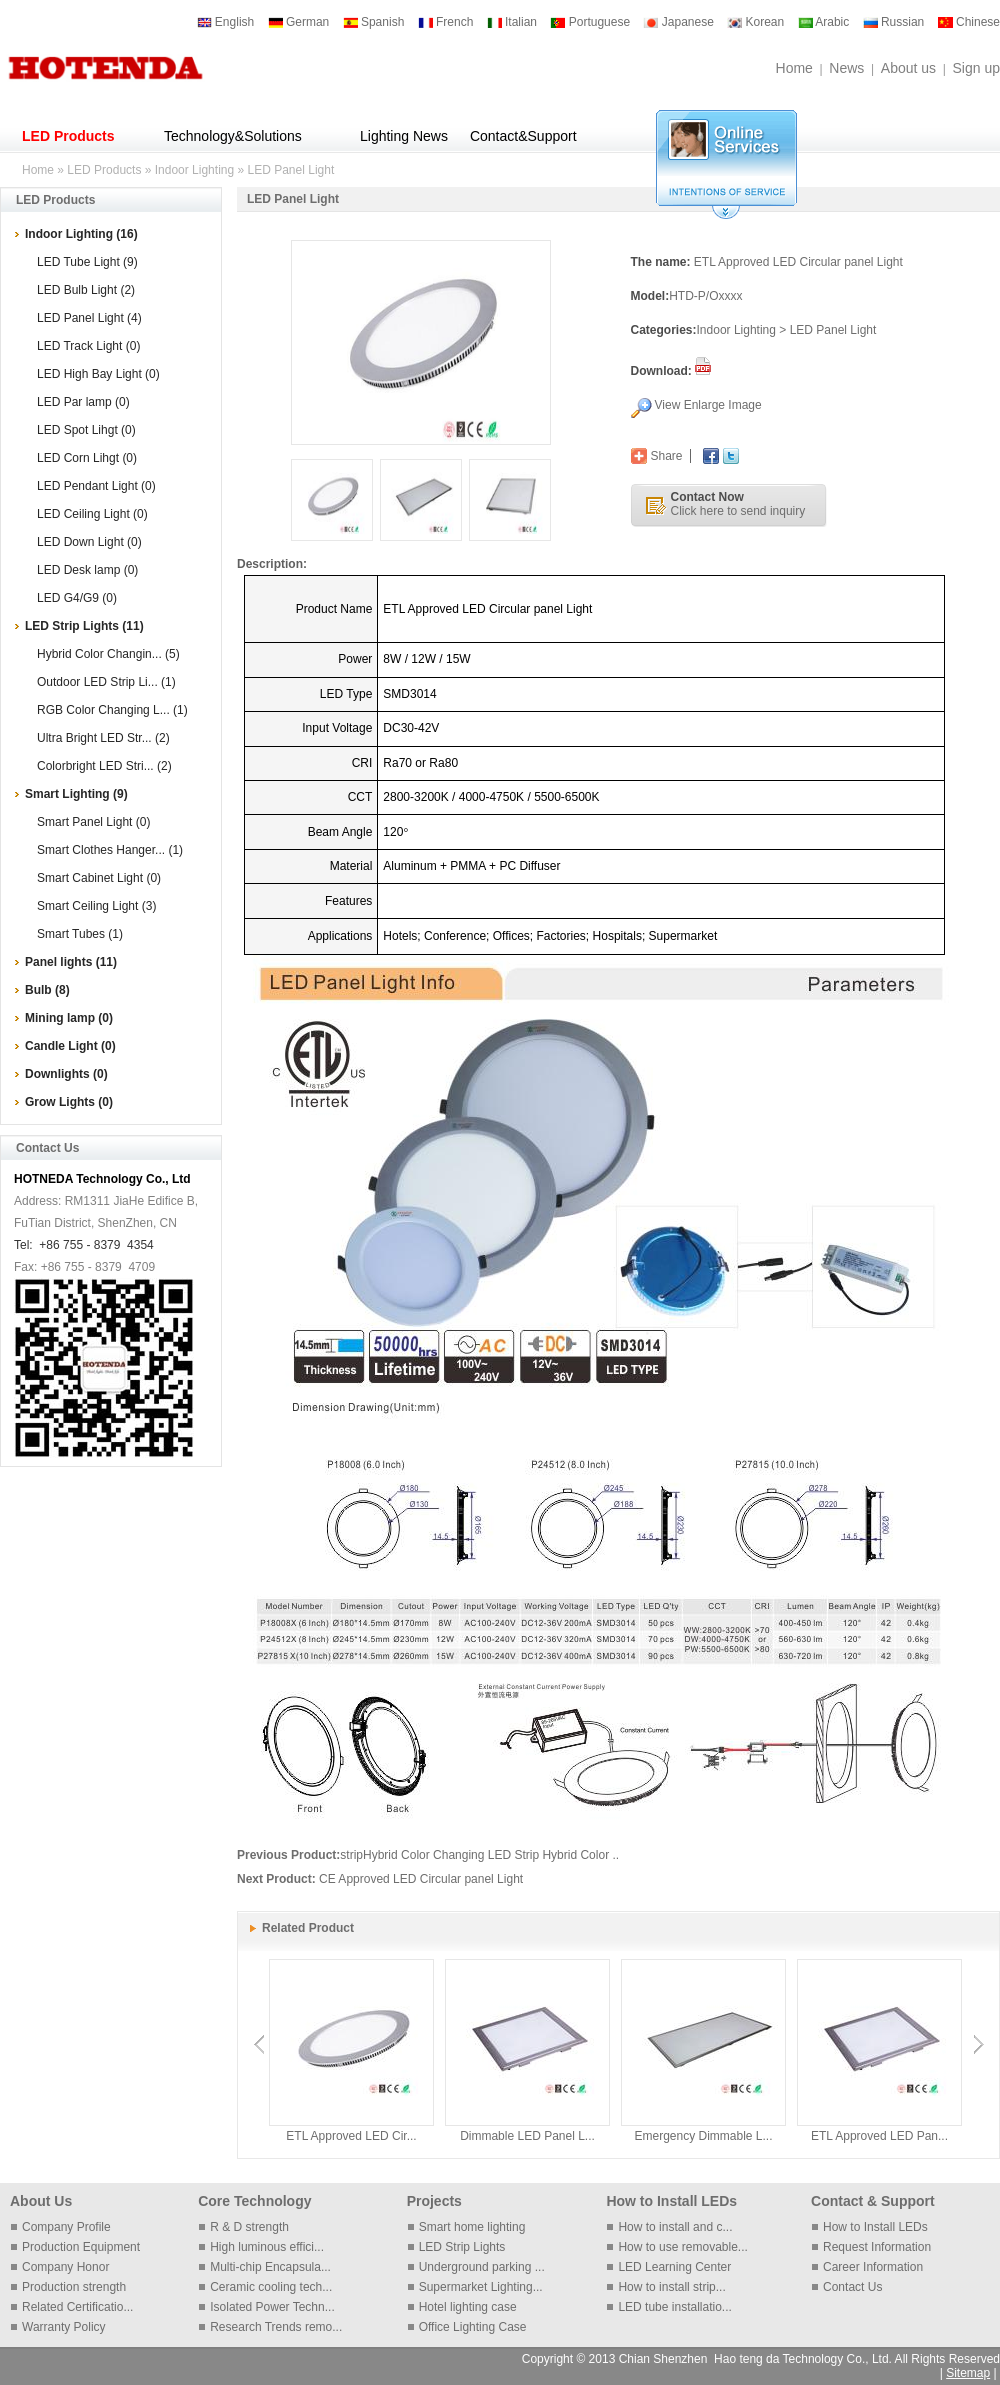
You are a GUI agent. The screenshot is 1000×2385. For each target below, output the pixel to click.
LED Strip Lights (462, 2247)
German (299, 22)
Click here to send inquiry (738, 504)
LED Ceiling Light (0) (92, 514)
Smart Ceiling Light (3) (96, 906)
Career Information (873, 2267)
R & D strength (249, 2227)
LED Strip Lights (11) (84, 626)
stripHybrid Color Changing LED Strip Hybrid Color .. (479, 1855)
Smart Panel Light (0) (93, 822)
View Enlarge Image (708, 405)
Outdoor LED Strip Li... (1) (106, 682)
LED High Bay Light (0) (98, 374)
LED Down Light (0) (89, 542)
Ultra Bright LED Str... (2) (103, 738)
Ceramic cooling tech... (271, 2287)
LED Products (68, 136)
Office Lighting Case (473, 2327)
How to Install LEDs (671, 2201)
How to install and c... (675, 2227)
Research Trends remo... (276, 2327)
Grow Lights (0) (69, 1102)
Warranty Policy (64, 2327)
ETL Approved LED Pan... (879, 2136)
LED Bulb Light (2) (86, 290)
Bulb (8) (47, 990)
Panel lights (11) (71, 962)
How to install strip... (671, 2287)
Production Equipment (81, 2247)
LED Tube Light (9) (87, 262)
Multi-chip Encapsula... (270, 2267)
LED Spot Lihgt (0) (86, 430)
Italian (512, 22)
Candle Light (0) (70, 1046)
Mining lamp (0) (69, 1018)
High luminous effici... (267, 2247)
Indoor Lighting (194, 170)
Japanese (678, 22)
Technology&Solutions (233, 136)
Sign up (976, 68)
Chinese (969, 22)
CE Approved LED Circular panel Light (421, 1879)
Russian (894, 22)
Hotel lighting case (468, 2307)
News (846, 68)
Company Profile (66, 2227)
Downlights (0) (66, 1074)
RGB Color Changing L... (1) (112, 710)
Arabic (824, 22)
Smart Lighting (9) (76, 794)
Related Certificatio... (77, 2307)
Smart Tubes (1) (80, 934)
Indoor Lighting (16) (81, 234)
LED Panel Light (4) (89, 318)
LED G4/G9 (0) (77, 598)
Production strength (74, 2287)
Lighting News (404, 136)
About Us (41, 2201)
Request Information (877, 2247)
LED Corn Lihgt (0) (87, 458)
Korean (755, 22)
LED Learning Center (674, 2267)
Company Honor (65, 2267)
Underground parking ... (482, 2267)
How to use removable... (682, 2247)
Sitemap (968, 2373)
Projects (434, 2201)
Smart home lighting (472, 2227)
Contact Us (852, 2287)
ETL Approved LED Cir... (351, 2136)
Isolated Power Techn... (272, 2307)
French (446, 22)
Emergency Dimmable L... (703, 2136)
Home (794, 68)
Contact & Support (873, 2201)
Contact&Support (523, 136)
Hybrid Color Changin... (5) (108, 654)
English (226, 22)
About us (908, 68)
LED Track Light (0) (88, 346)
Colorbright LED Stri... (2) (104, 766)
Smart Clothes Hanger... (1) (110, 850)
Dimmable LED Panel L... (527, 2136)
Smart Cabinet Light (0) (99, 878)
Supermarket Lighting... (481, 2287)
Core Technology (254, 2201)
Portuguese (590, 22)
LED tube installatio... (674, 2307)
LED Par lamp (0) (83, 402)
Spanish (374, 22)
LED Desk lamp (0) (87, 570)
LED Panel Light (291, 170)
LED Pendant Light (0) (96, 486)
